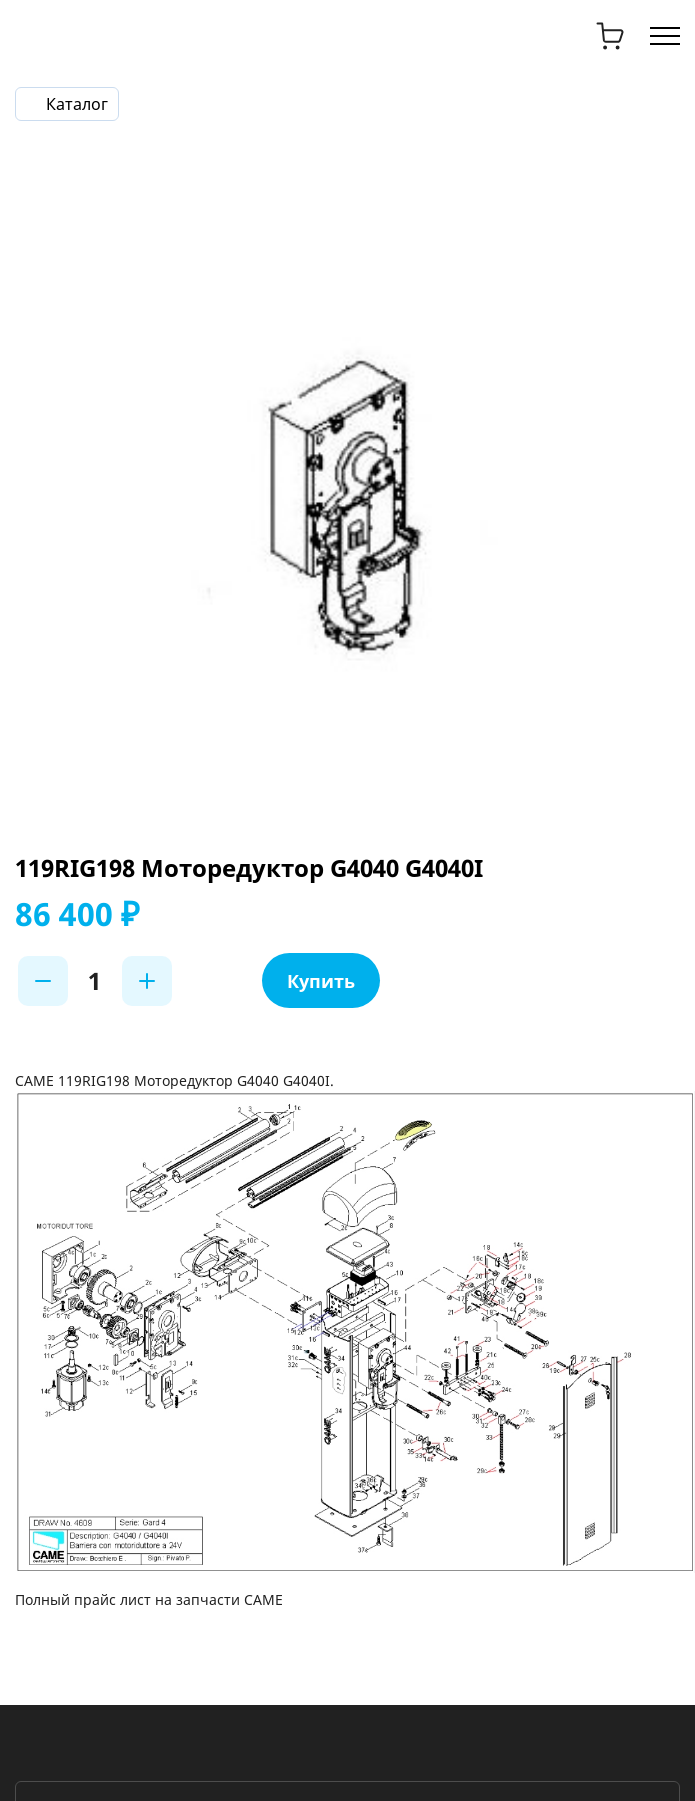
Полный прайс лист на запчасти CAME (149, 1599)
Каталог (77, 104)
